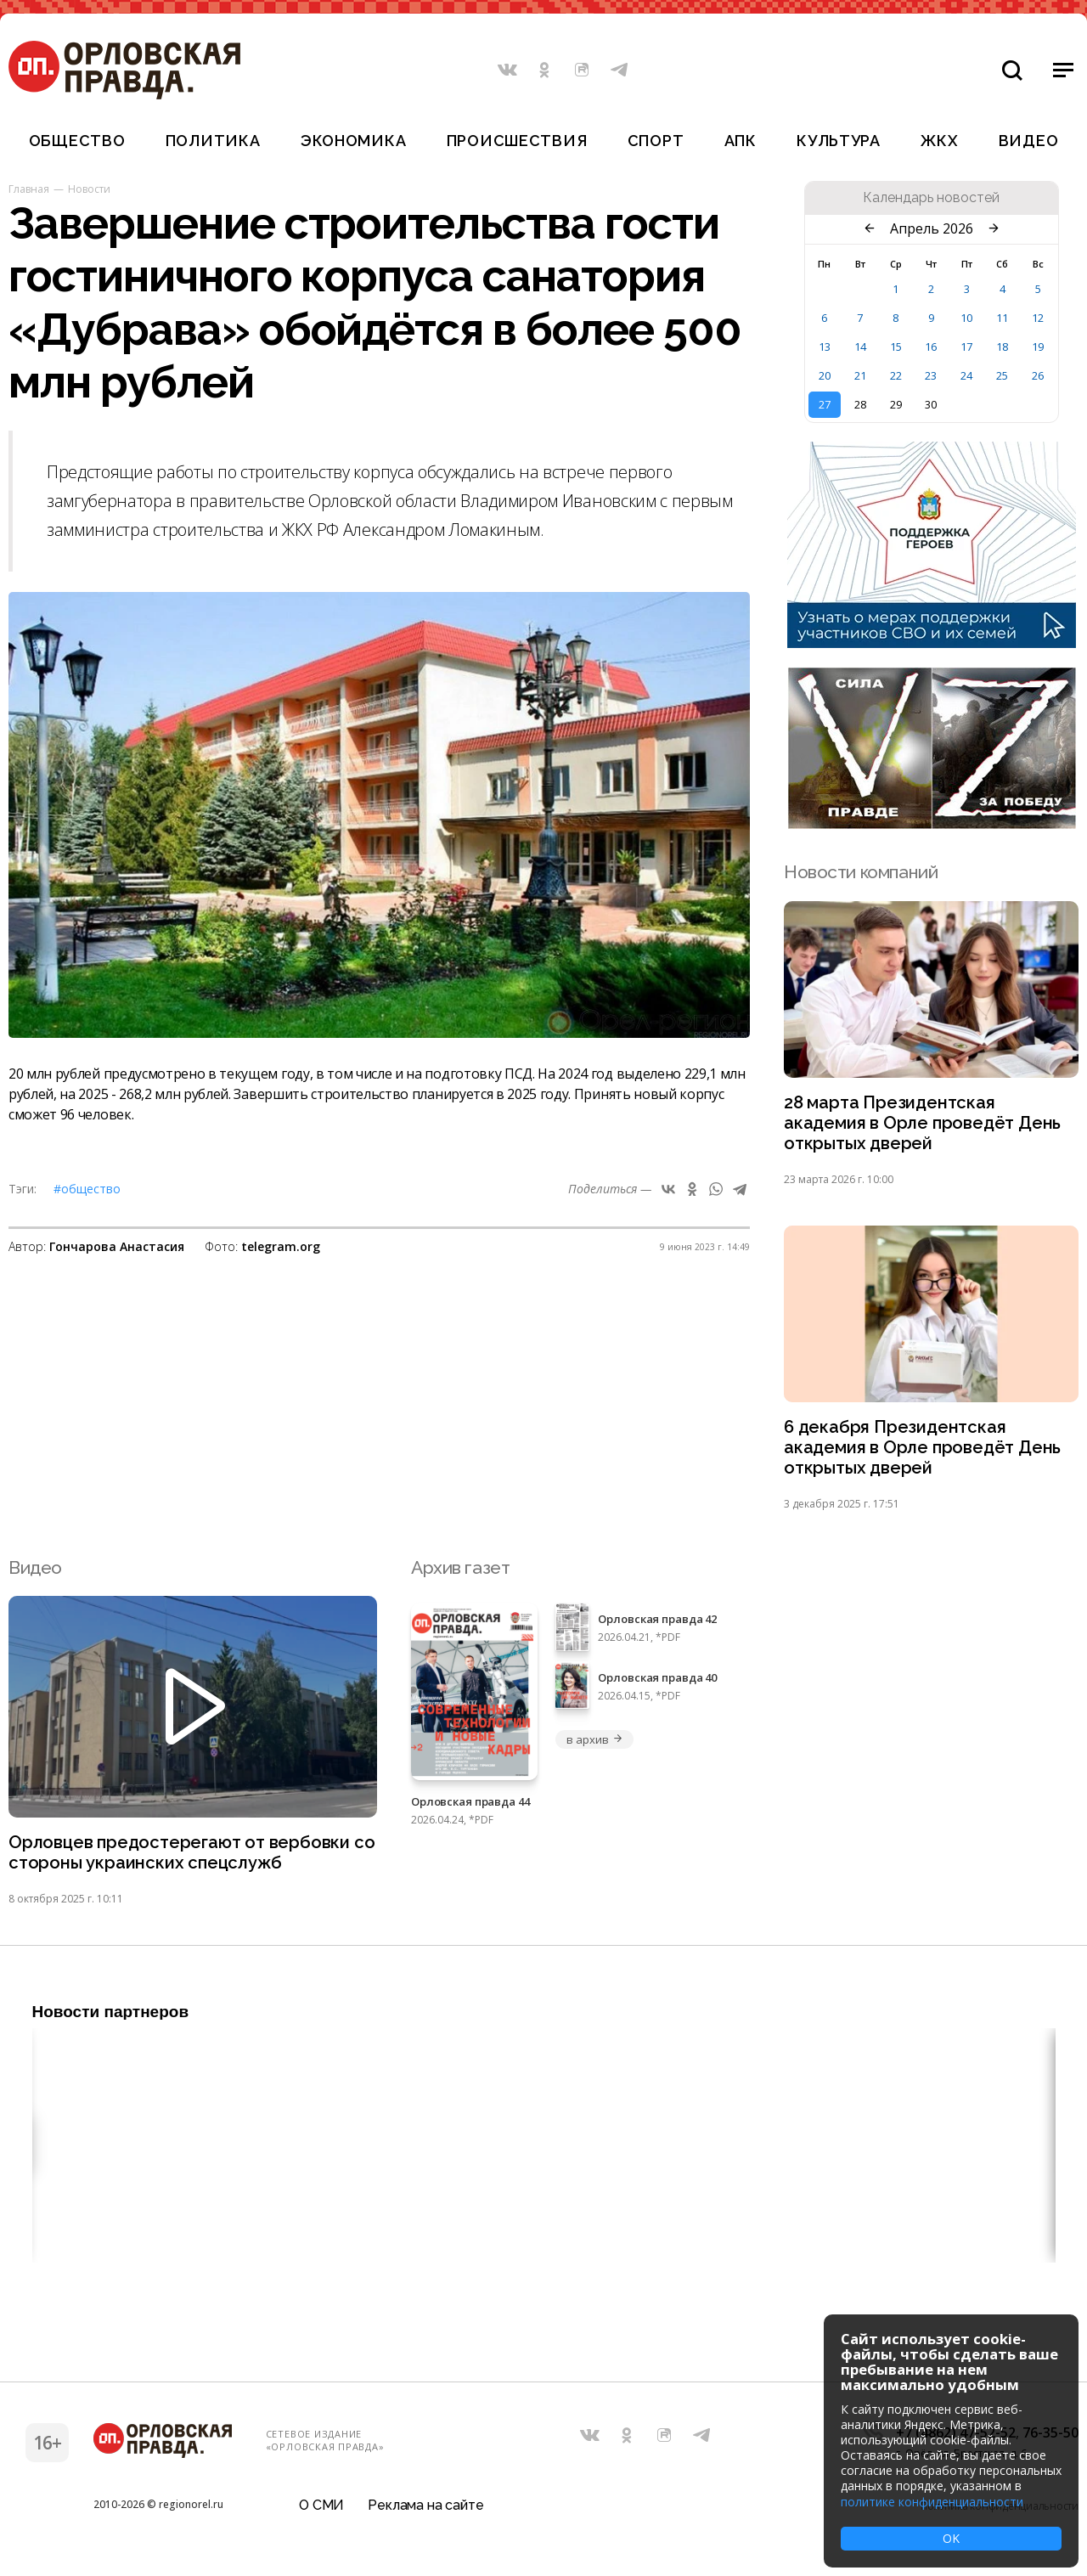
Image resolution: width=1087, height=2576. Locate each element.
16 (931, 346)
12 (1038, 317)
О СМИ (321, 2512)
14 (860, 346)
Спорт (656, 140)
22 (896, 375)
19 (1038, 346)
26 (1038, 375)
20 (825, 375)
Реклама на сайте (425, 2512)
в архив (594, 1745)
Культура (839, 140)
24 (966, 375)
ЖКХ (939, 140)
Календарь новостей (931, 198)
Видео (1029, 140)
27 (825, 404)
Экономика (353, 140)
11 (1002, 317)
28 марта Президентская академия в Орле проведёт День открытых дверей (925, 1125)
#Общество (87, 1189)
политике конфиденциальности (932, 2502)
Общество (77, 140)
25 (1002, 375)
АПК (740, 140)
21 (860, 375)
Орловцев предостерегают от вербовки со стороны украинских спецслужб (182, 1860)
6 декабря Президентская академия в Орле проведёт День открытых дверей (925, 1453)
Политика (213, 140)
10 (966, 317)
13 (825, 346)
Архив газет (460, 1573)
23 (931, 375)
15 (896, 346)
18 (1002, 346)
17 (966, 346)
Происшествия (517, 140)
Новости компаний (861, 871)
